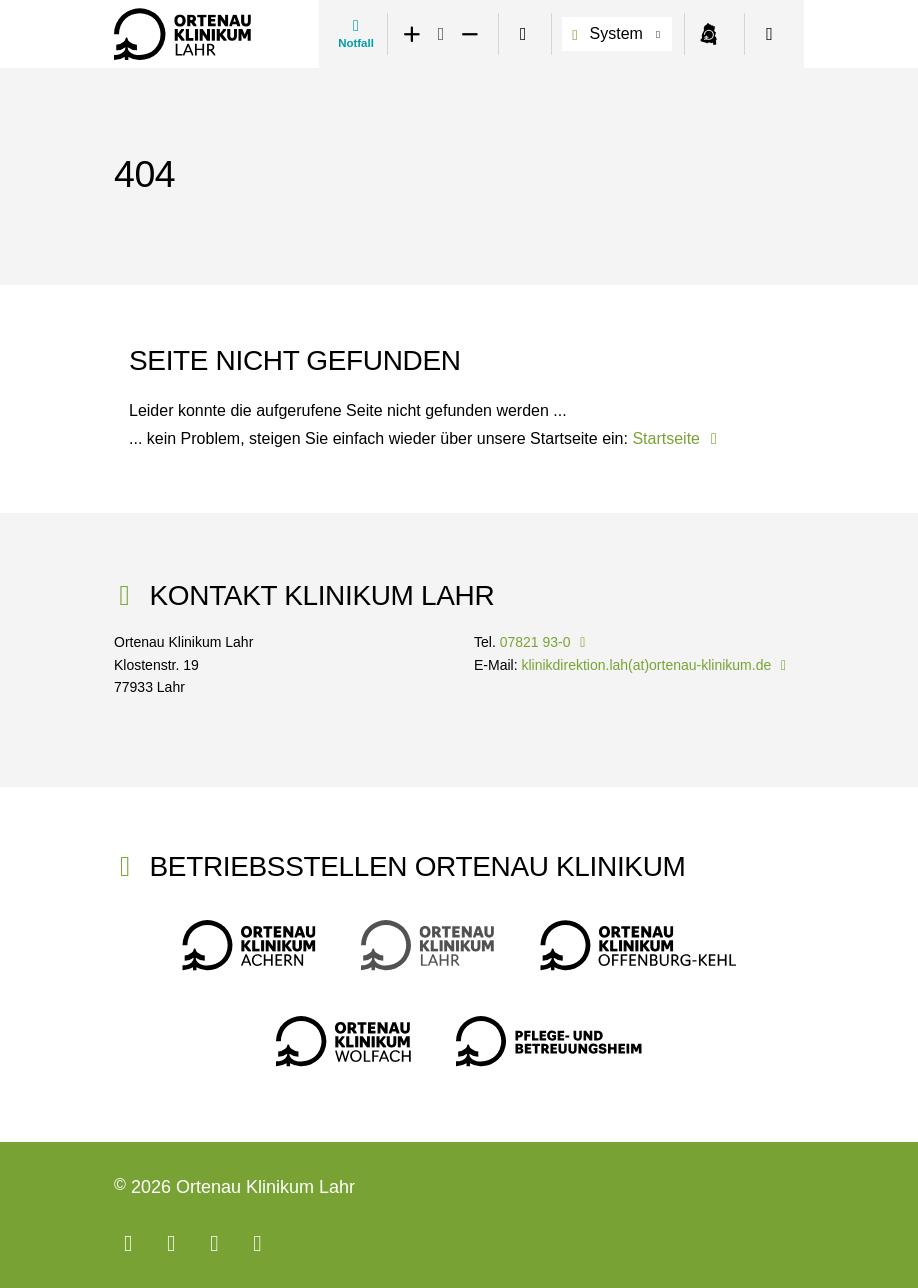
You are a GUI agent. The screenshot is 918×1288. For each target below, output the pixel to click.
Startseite (678, 438)
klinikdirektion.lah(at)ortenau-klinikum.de (656, 665)
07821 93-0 (546, 642)
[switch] (523, 34)
